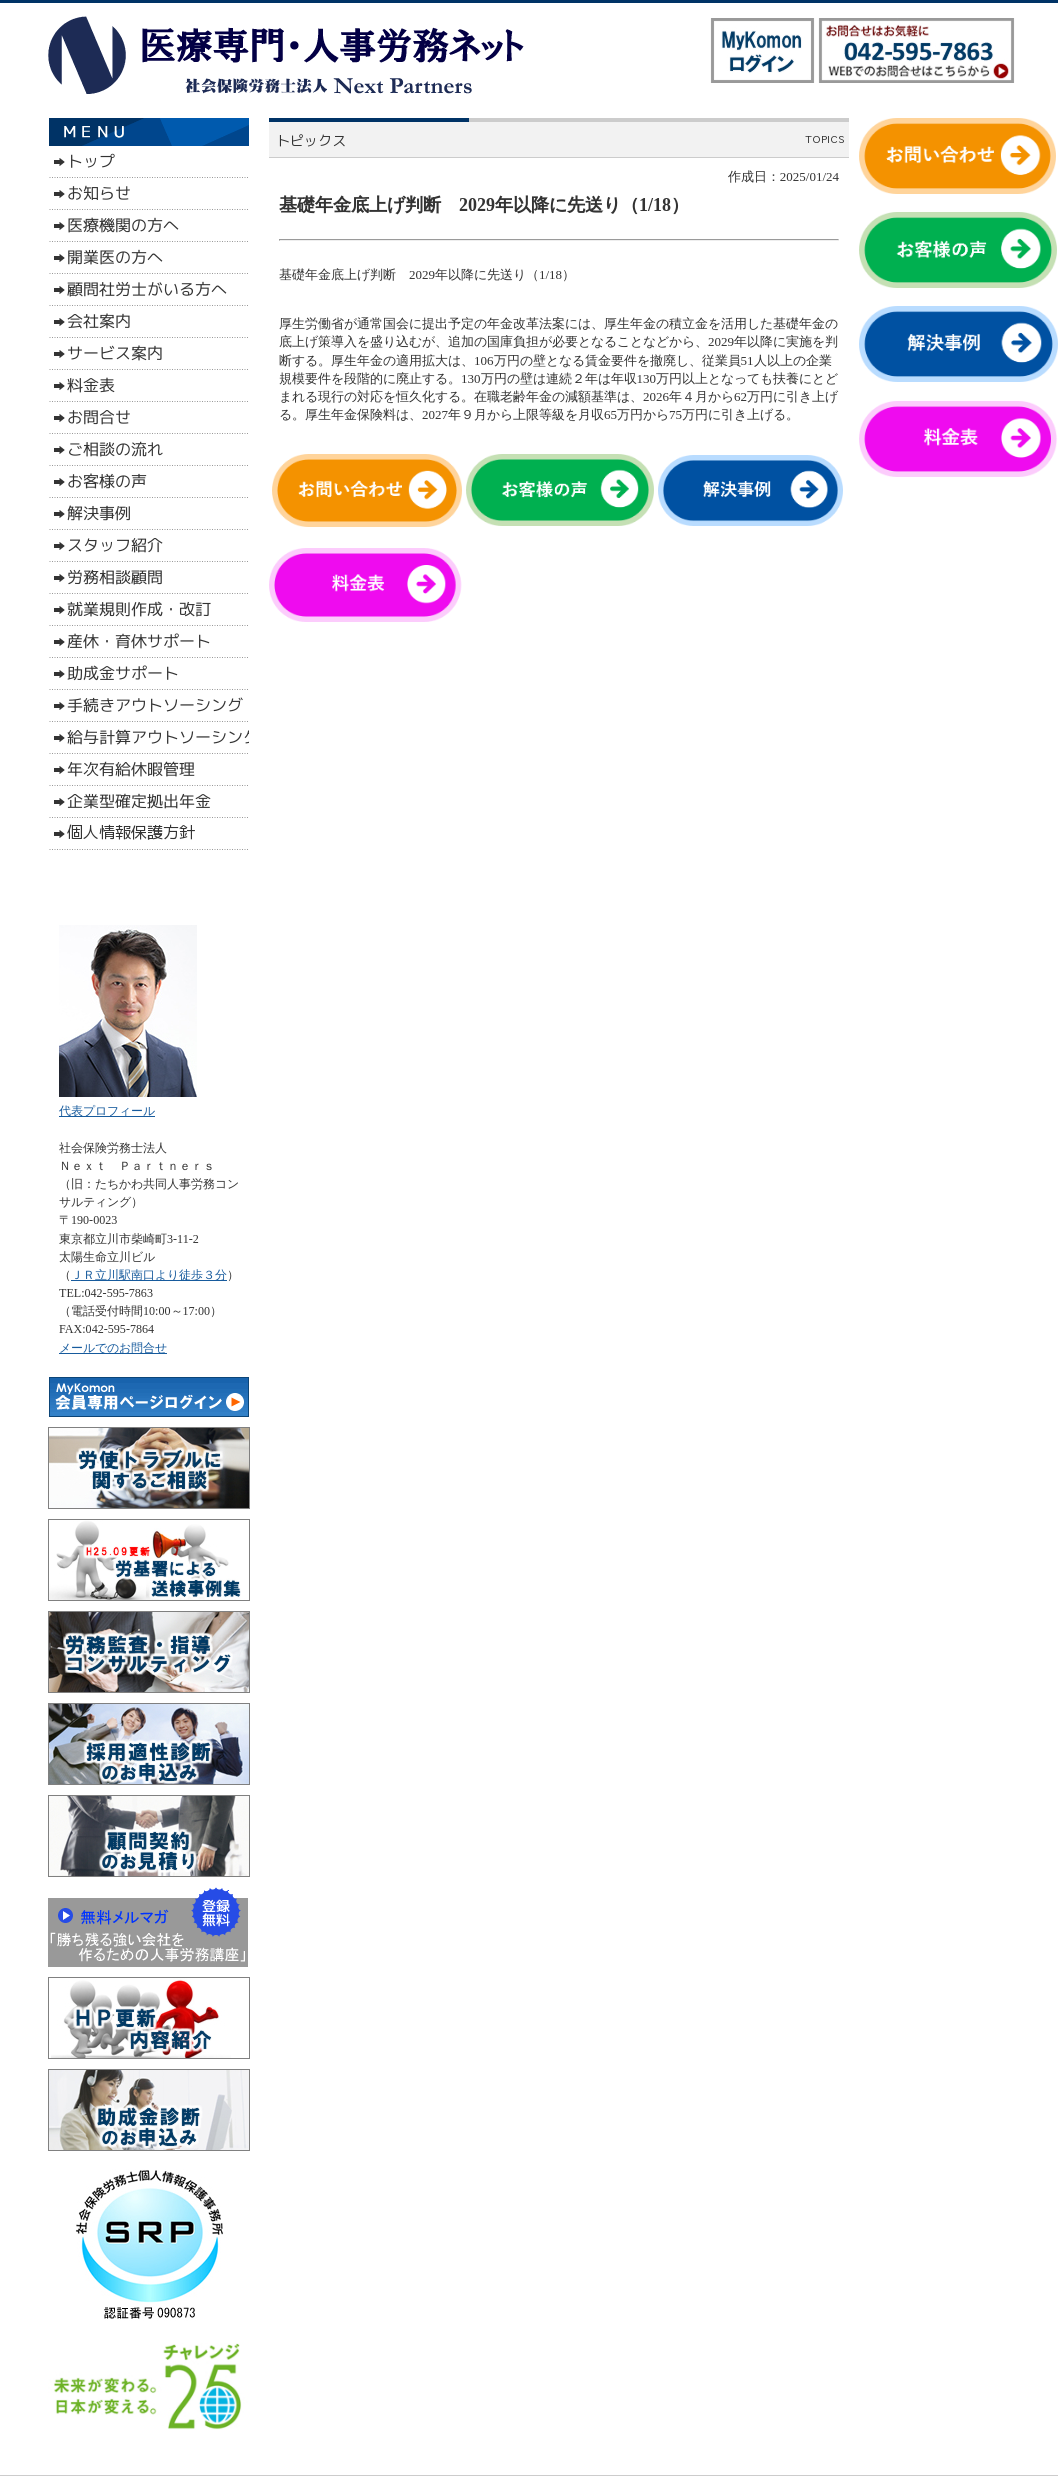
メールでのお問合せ (113, 1348)
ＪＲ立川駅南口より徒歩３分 (149, 1275)
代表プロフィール (107, 1111)
